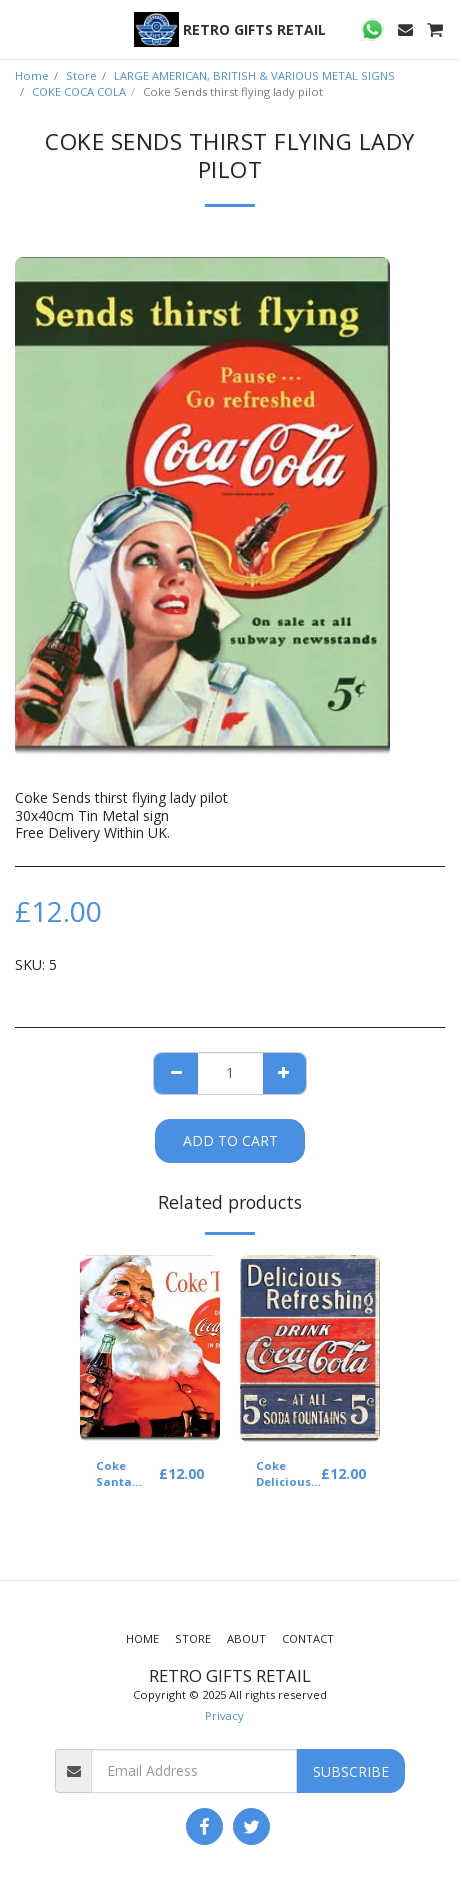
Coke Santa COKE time (126, 1475)
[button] (22, 28)
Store (81, 75)
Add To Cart (230, 1140)
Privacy (224, 1715)
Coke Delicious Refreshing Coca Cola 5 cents (288, 1475)
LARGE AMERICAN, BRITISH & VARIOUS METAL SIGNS (254, 75)
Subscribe (351, 1771)
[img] (150, 1348)
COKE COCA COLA (79, 91)
